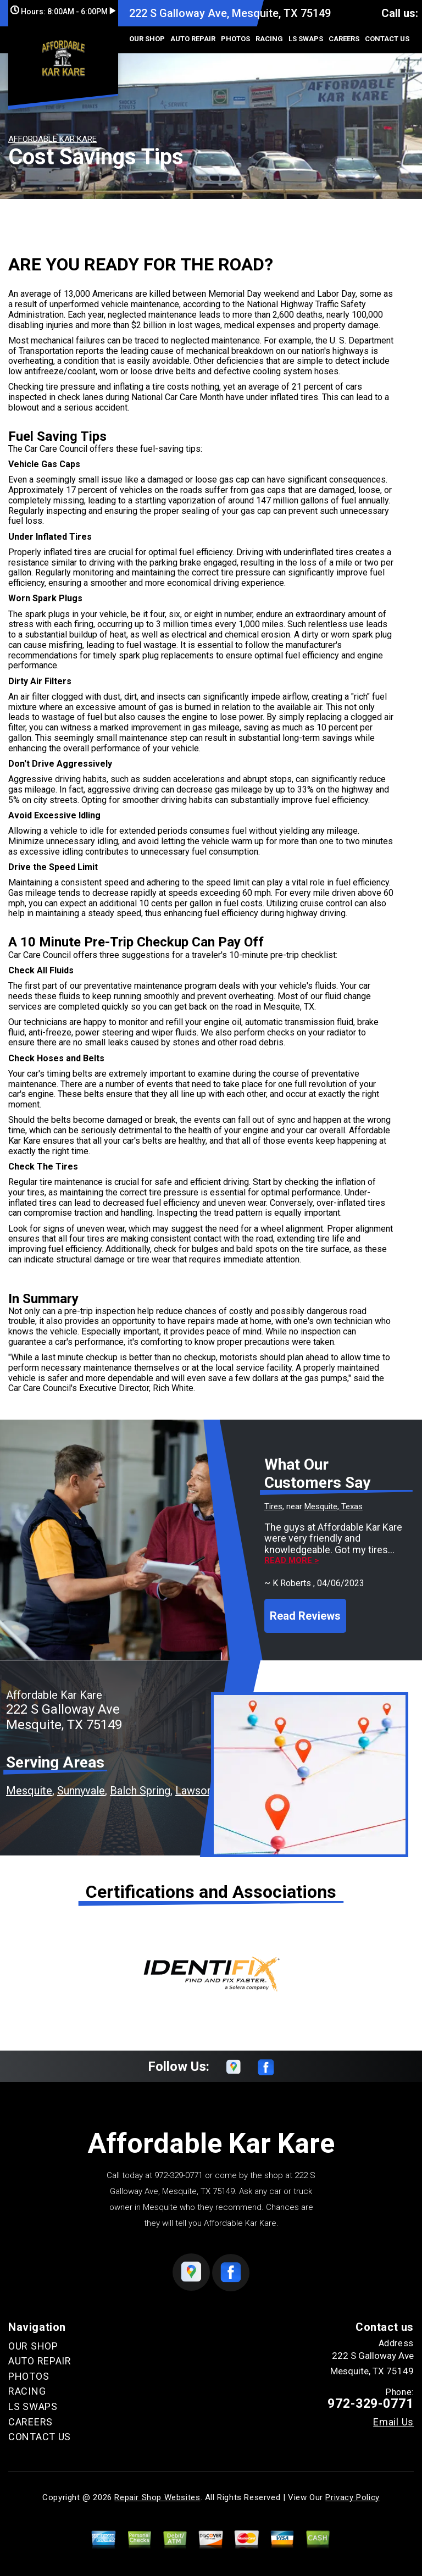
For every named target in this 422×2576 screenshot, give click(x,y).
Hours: (62, 11)
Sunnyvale (81, 1790)
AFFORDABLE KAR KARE (52, 139)
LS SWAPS (305, 39)
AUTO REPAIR (192, 39)
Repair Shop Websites (157, 2497)
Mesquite (29, 1790)
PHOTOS (235, 39)
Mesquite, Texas (333, 1506)
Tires (273, 1506)
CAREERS (344, 39)
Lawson (194, 1790)
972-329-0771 (178, 2175)
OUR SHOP (147, 39)
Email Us (393, 2422)
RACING (269, 39)
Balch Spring (140, 1790)
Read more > (291, 1560)
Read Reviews (305, 1615)
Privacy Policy (352, 2497)
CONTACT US (387, 39)
